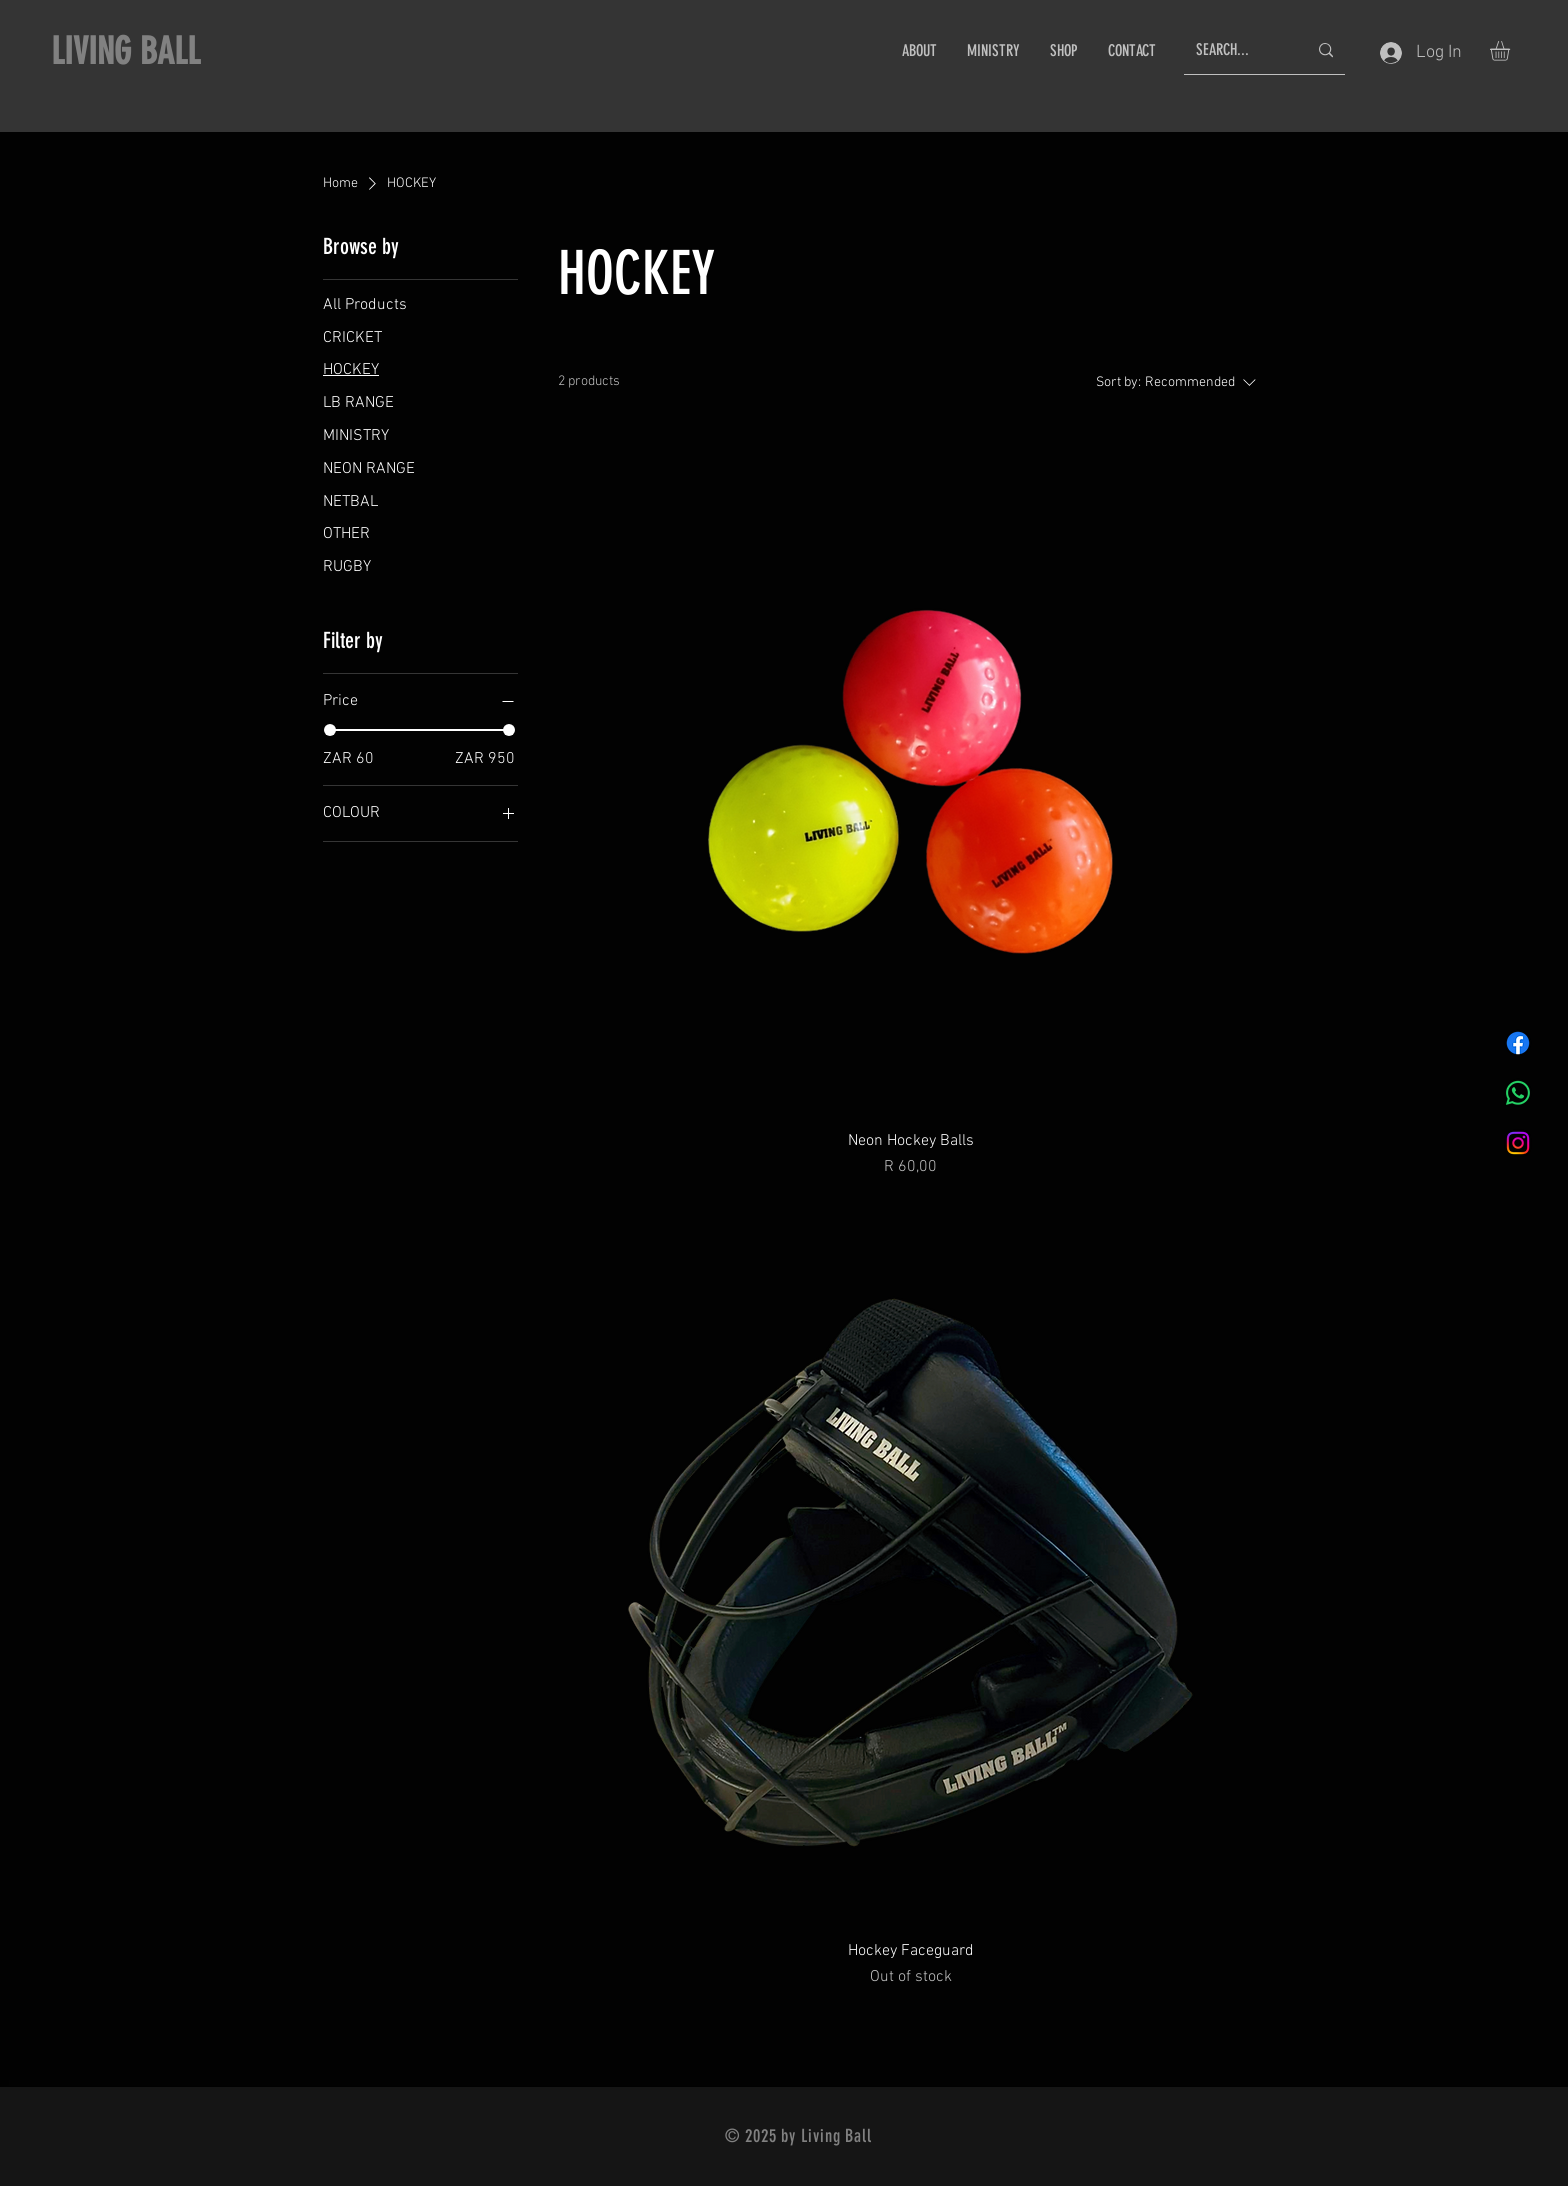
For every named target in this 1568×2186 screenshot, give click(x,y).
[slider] (330, 730)
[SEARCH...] (1236, 50)
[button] (1511, 51)
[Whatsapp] (1518, 1093)
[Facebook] (1518, 1043)
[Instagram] (1518, 1143)
